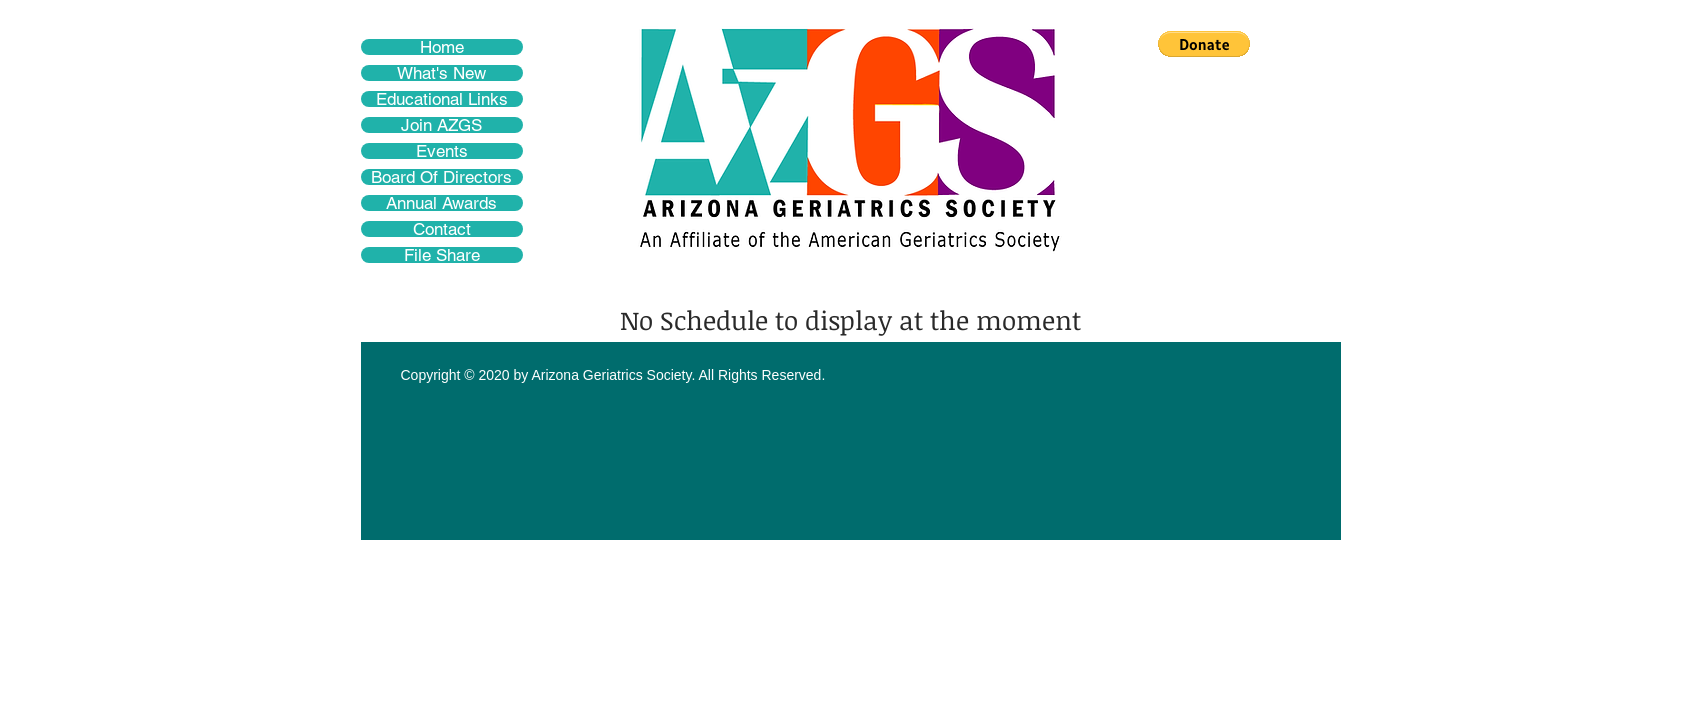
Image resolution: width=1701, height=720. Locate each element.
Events (442, 151)
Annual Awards (441, 203)
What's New (441, 73)
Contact (442, 229)
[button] (1204, 44)
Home (442, 47)
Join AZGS (441, 125)
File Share (442, 255)
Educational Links (442, 99)
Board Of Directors (441, 177)
